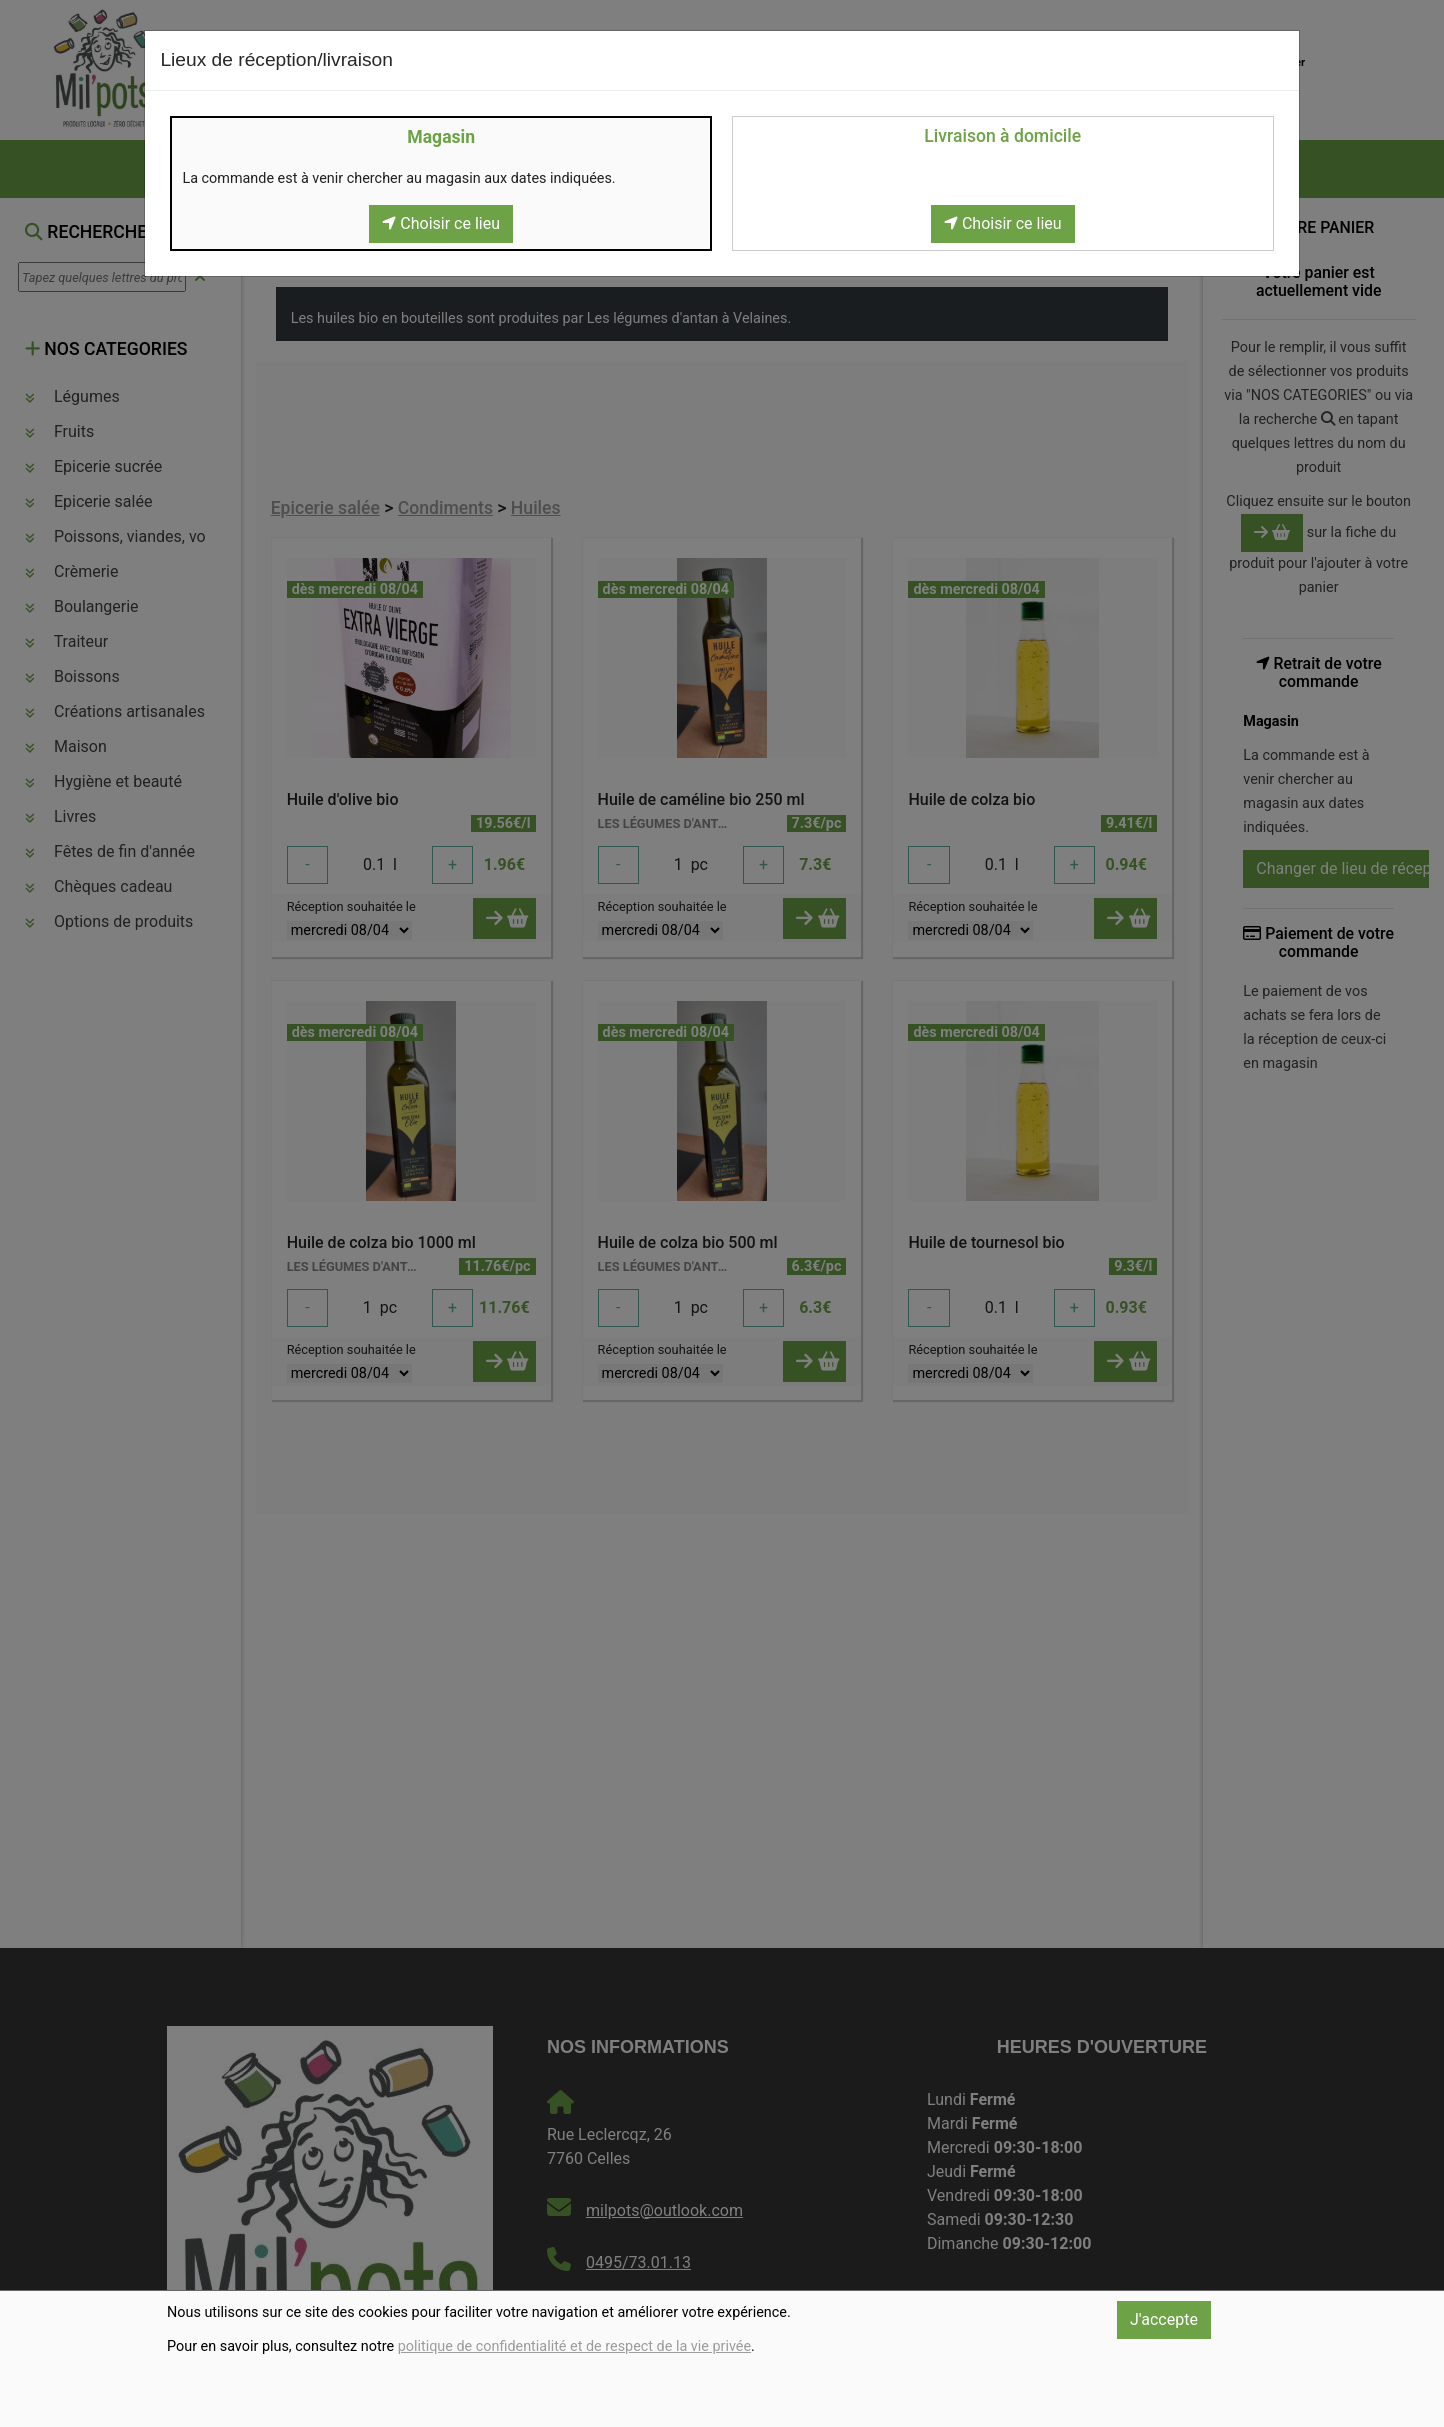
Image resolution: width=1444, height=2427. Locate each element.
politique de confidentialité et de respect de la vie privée (574, 2346)
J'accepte (1164, 2319)
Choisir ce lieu (441, 223)
